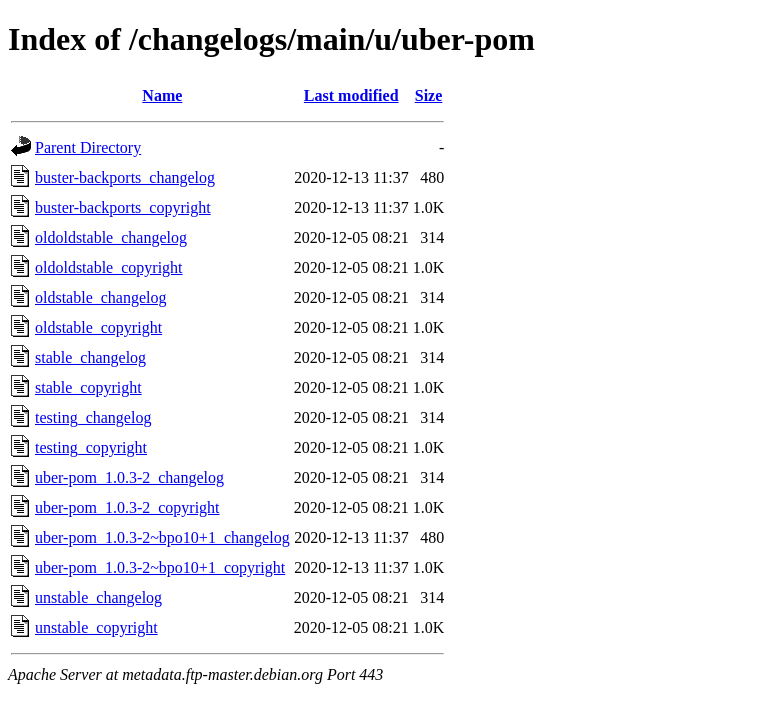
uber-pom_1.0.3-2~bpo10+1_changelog (162, 537)
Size (429, 95)
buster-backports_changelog (125, 177)
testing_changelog (93, 417)
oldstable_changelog (101, 297)
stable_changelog (90, 357)
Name (162, 95)
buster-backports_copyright (123, 207)
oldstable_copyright (98, 327)
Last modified (351, 95)
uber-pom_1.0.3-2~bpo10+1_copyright (160, 567)
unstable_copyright (96, 627)
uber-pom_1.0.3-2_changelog (129, 477)
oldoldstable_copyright (109, 267)
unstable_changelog (98, 597)
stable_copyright (88, 387)
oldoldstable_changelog (111, 237)
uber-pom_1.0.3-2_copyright (127, 507)
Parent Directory (88, 147)
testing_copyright (91, 447)
